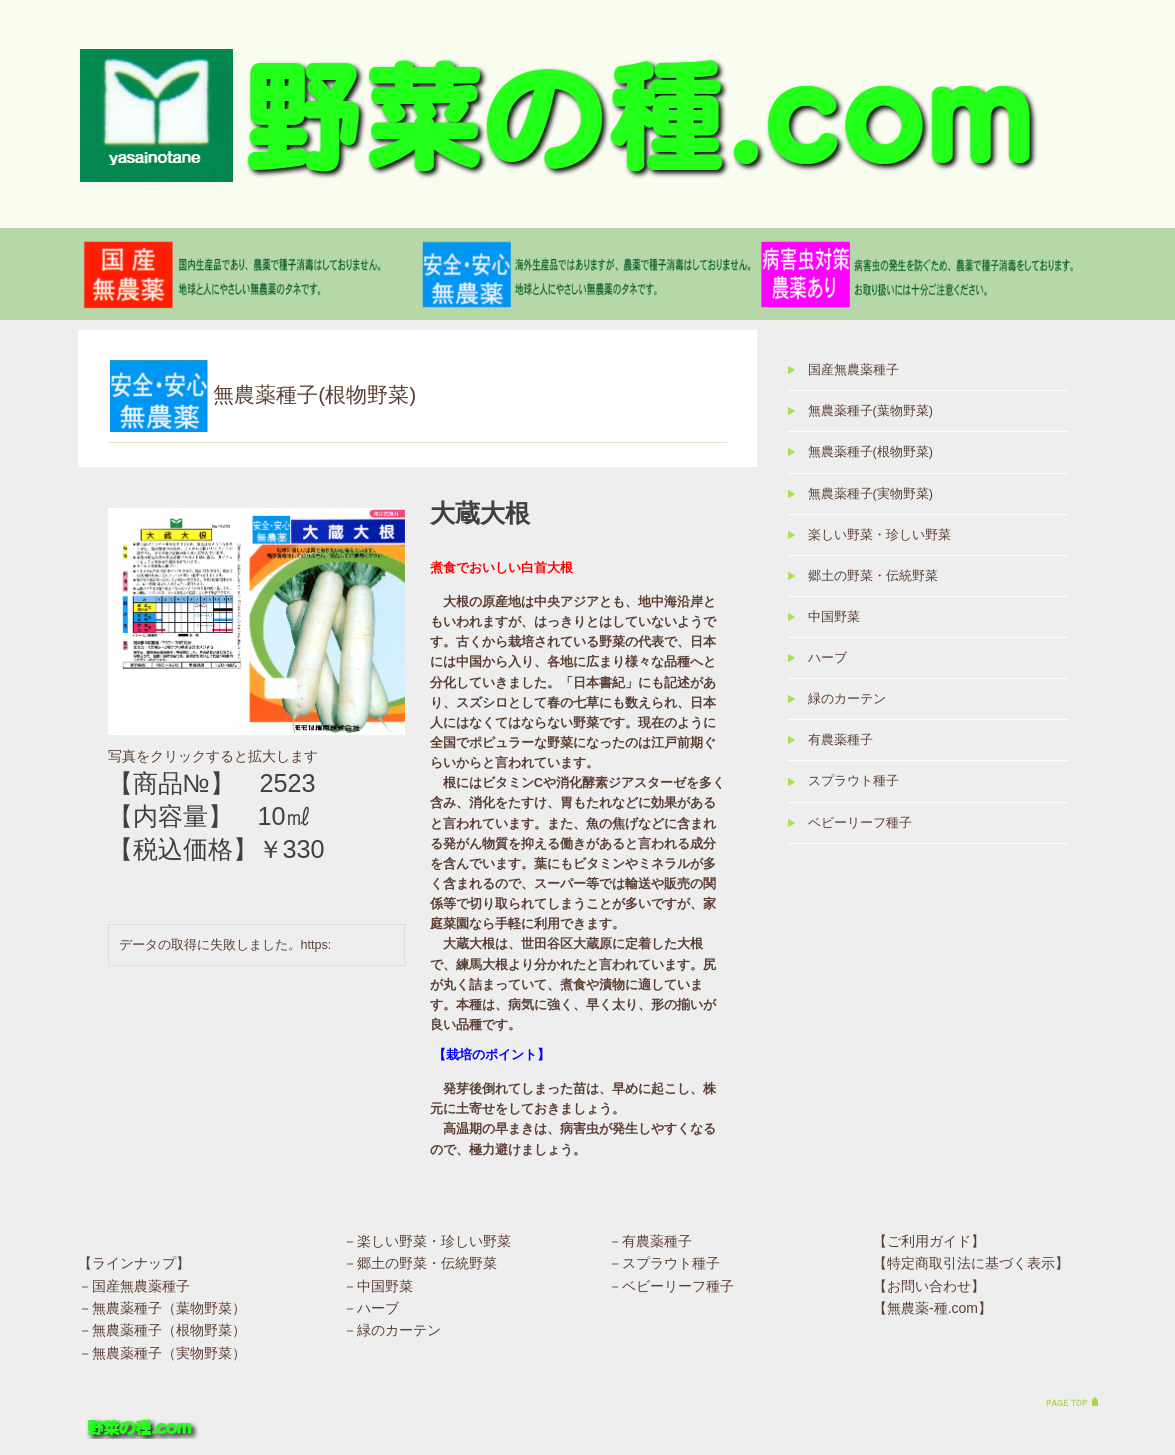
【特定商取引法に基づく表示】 (971, 1264)
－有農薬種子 (650, 1241)
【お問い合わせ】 (929, 1286)
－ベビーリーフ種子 (671, 1286)
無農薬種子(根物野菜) (870, 452)
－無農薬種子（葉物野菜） (162, 1308)
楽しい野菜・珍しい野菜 (879, 535)
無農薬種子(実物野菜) (870, 494)
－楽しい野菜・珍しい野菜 (427, 1241)
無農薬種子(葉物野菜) (870, 411)
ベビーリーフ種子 (860, 823)
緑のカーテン (847, 699)
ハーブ (827, 658)
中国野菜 (834, 617)
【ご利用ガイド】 (929, 1241)
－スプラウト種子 (664, 1264)
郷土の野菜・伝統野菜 (873, 576)
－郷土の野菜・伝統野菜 (420, 1264)
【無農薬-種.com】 (932, 1308)
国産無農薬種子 (853, 370)
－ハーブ (371, 1308)
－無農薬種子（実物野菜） (162, 1353)
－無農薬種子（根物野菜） (162, 1331)
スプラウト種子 (853, 781)
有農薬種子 (840, 740)
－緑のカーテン (392, 1331)
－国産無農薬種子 (134, 1286)
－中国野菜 (378, 1286)
